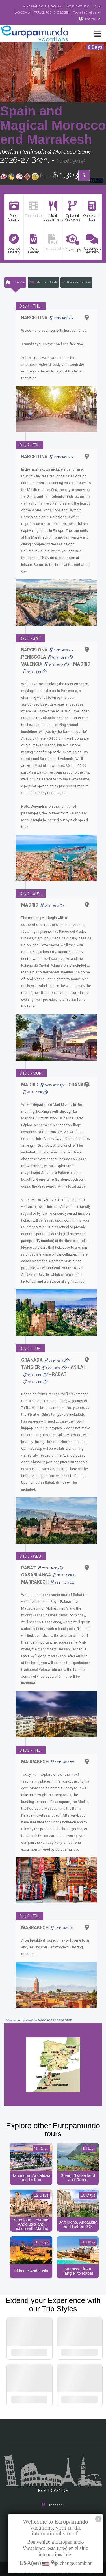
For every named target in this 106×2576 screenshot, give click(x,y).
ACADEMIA (18, 12)
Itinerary (15, 282)
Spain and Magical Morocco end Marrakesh (53, 125)
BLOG (97, 6)
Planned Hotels (43, 282)
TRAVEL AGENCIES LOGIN (50, 12)
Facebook (53, 2479)
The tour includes (76, 282)
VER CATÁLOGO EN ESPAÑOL (36, 6)
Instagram (53, 2490)
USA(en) (93, 19)
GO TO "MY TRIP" (76, 6)
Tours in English (88, 12)
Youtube (53, 2513)
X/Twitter (53, 2502)
